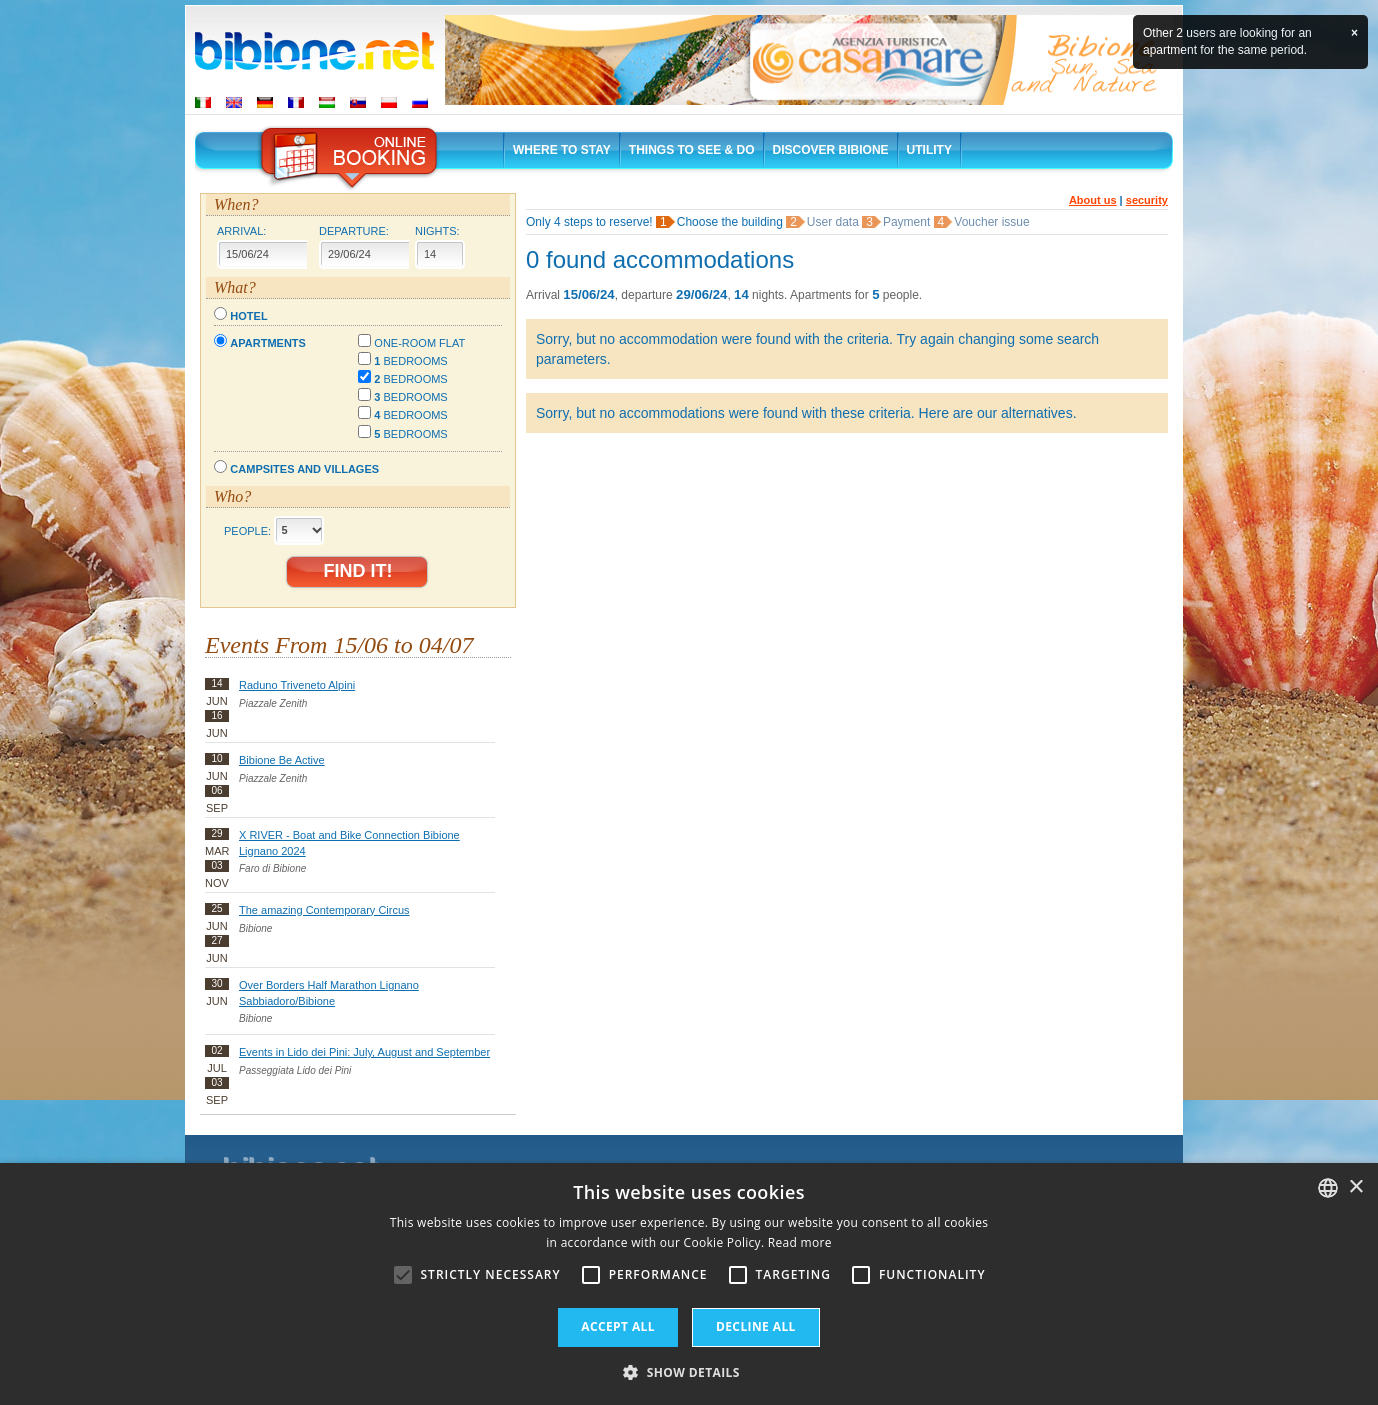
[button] (689, 1371)
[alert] (689, 1284)
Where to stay (562, 150)
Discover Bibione (831, 150)
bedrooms (410, 361)
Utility (929, 150)
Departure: (354, 231)
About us (1093, 200)
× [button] (1355, 1187)
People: (247, 530)
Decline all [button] (756, 1326)
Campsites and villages (304, 469)
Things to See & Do (692, 150)
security (1147, 200)
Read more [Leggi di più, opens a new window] (800, 1242)
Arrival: (241, 231)
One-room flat (419, 343)
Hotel (248, 316)
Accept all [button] (618, 1326)
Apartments (268, 343)
